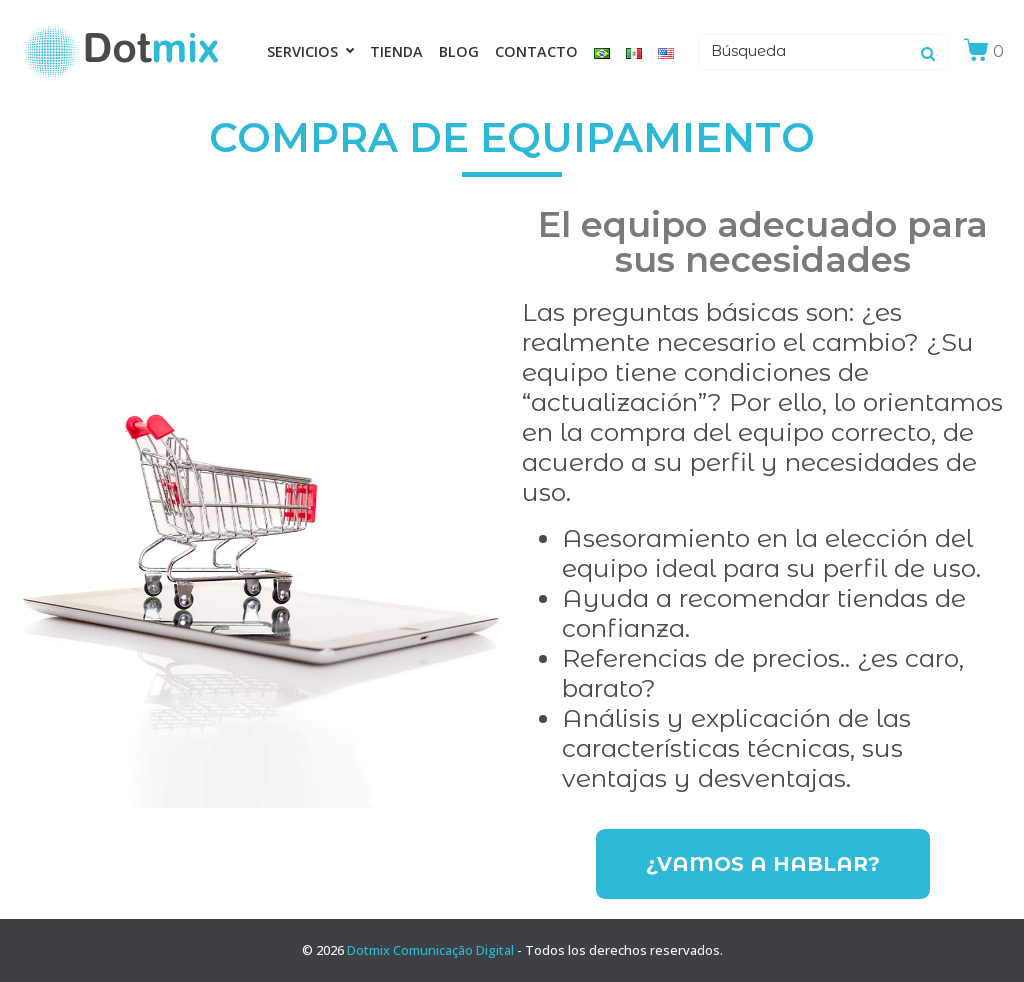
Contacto (536, 51)
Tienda (396, 51)
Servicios (310, 51)
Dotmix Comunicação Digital (430, 950)
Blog (459, 51)
